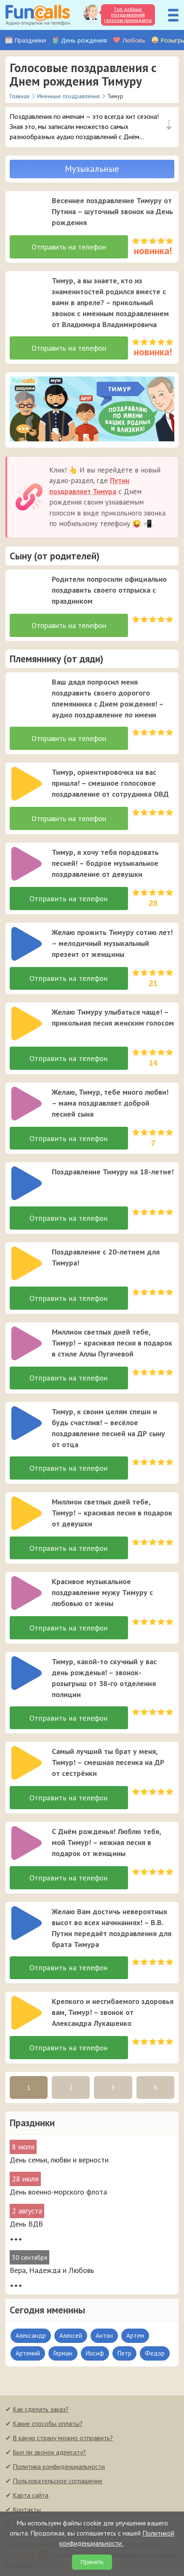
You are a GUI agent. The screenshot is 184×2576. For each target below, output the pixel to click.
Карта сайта (30, 2497)
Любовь (133, 40)
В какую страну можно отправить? (63, 2440)
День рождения (84, 40)
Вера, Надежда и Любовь (52, 2273)
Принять (92, 2562)
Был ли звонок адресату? (49, 2454)
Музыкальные (92, 169)
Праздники (30, 40)
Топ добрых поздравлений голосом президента (128, 14)
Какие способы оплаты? (48, 2426)
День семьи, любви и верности (59, 2162)
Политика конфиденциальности (59, 2469)
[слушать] (26, 212)
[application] (24, 209)
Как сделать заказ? (41, 2411)
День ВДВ (26, 2226)
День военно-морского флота (58, 2194)
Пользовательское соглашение (57, 2483)
